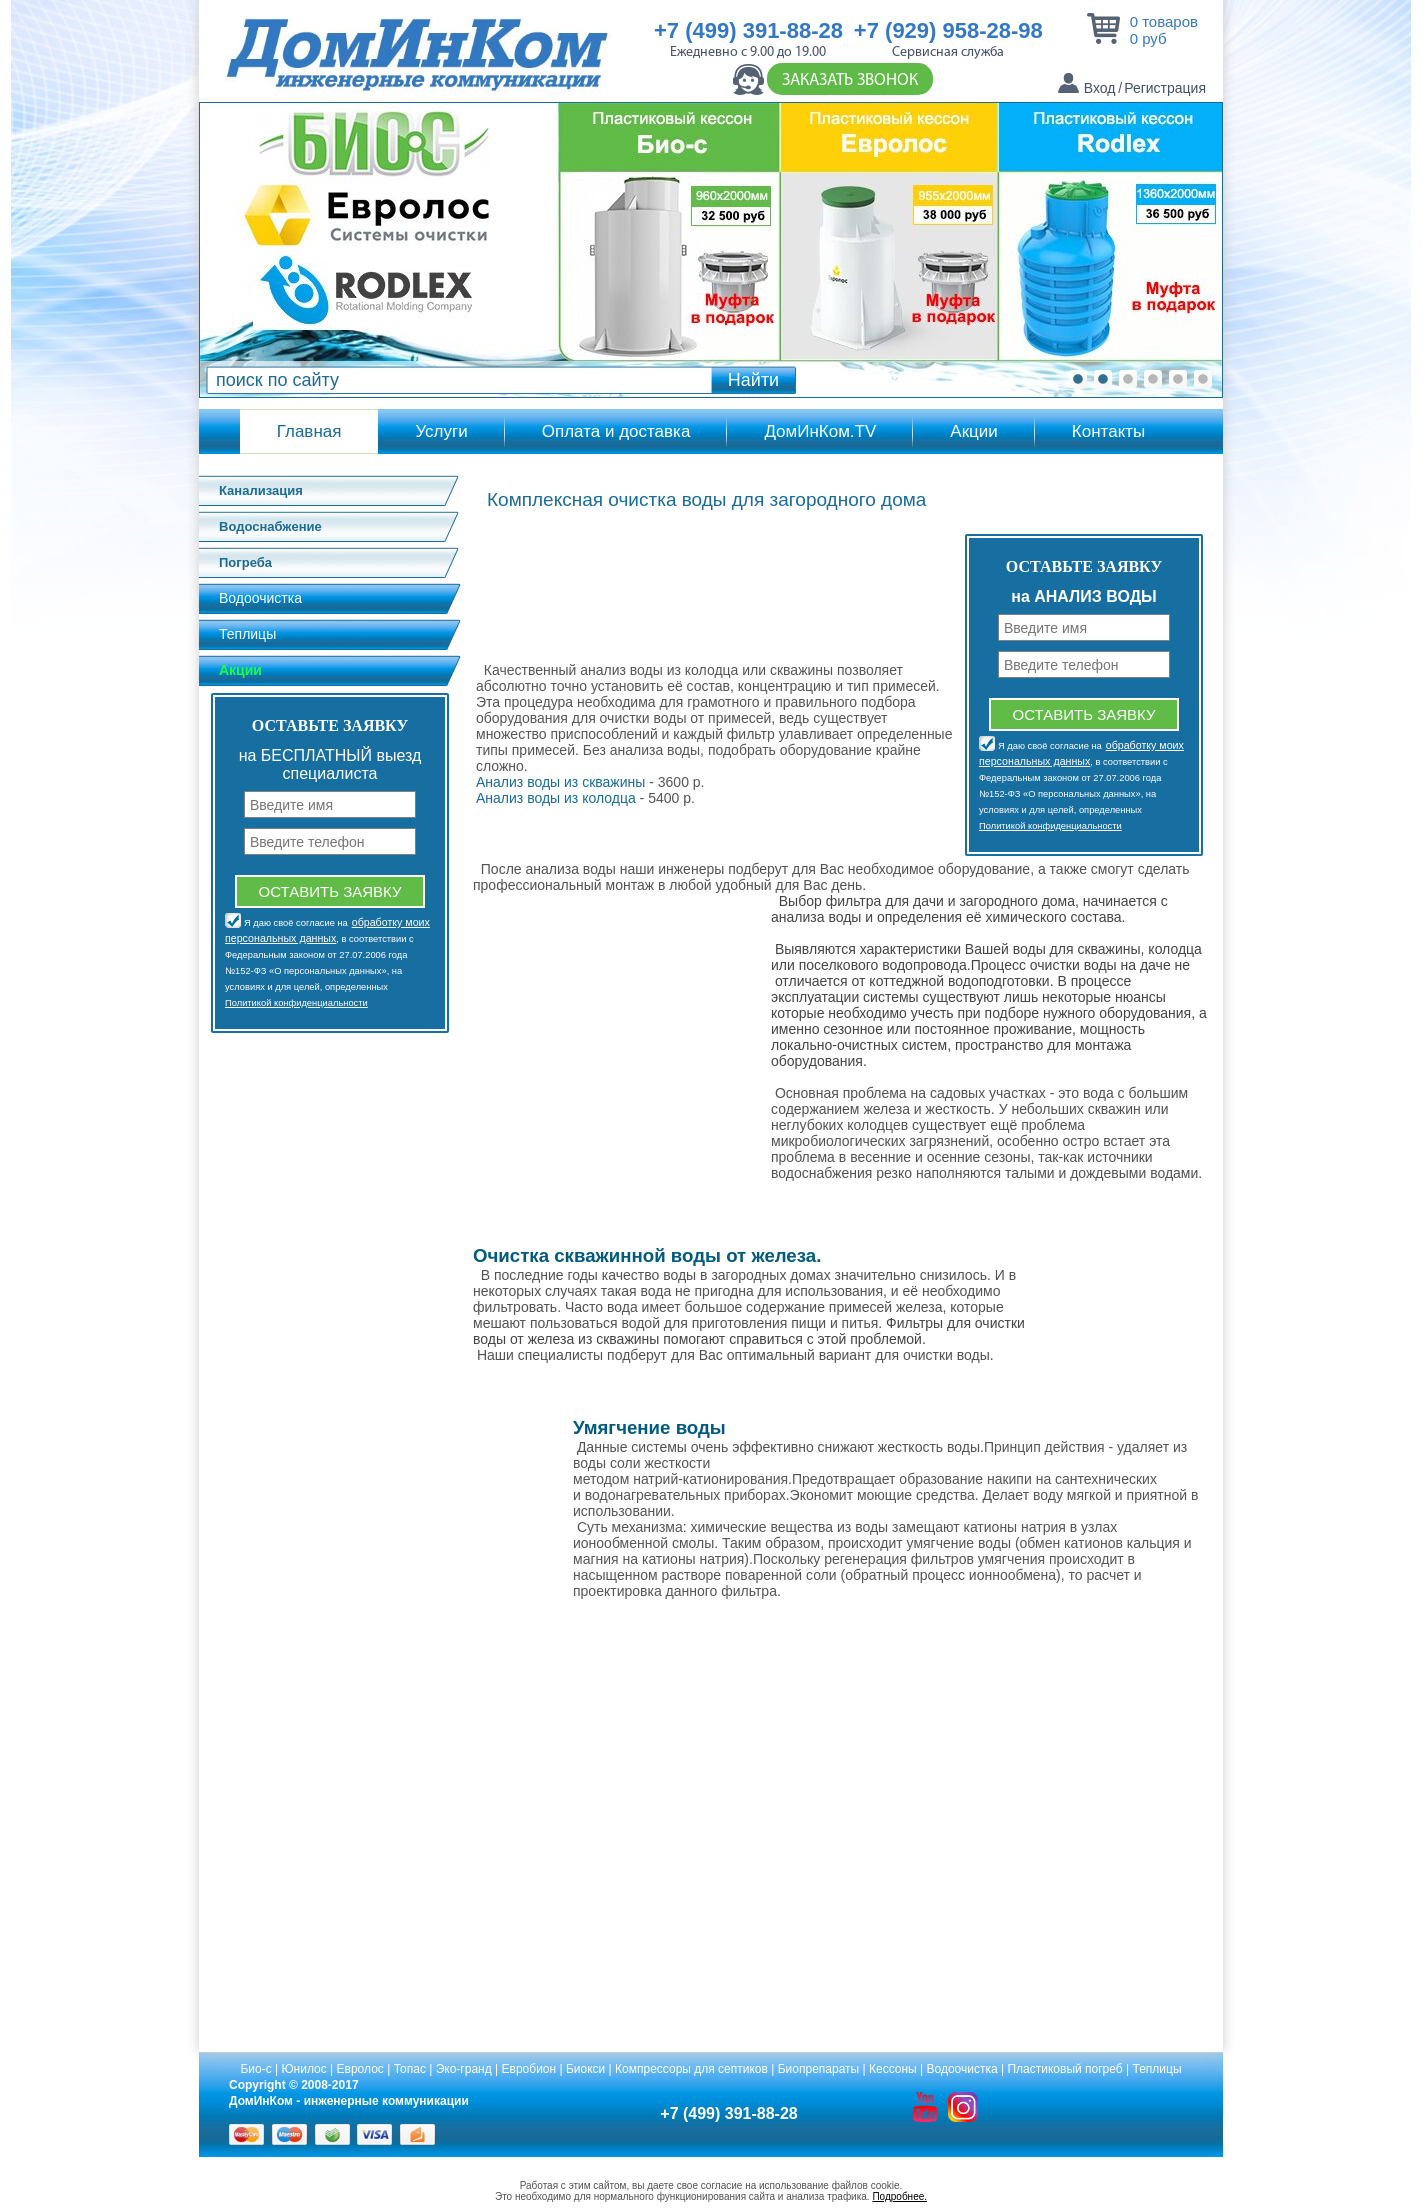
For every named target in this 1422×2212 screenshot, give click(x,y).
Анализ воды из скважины (560, 782)
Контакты (1108, 431)
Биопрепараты (818, 2069)
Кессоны (893, 2069)
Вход (1100, 88)
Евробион (529, 2069)
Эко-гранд (464, 2069)
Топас (410, 2069)
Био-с (255, 2069)
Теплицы (247, 634)
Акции (974, 431)
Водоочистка (260, 598)
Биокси (585, 2069)
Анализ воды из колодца (556, 798)
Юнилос (304, 2069)
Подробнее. (899, 2196)
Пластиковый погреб (1064, 2069)
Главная (309, 431)
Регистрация (1165, 88)
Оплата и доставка (616, 431)
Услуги (441, 431)
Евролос (360, 2069)
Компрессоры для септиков (691, 2069)
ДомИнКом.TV (820, 431)
